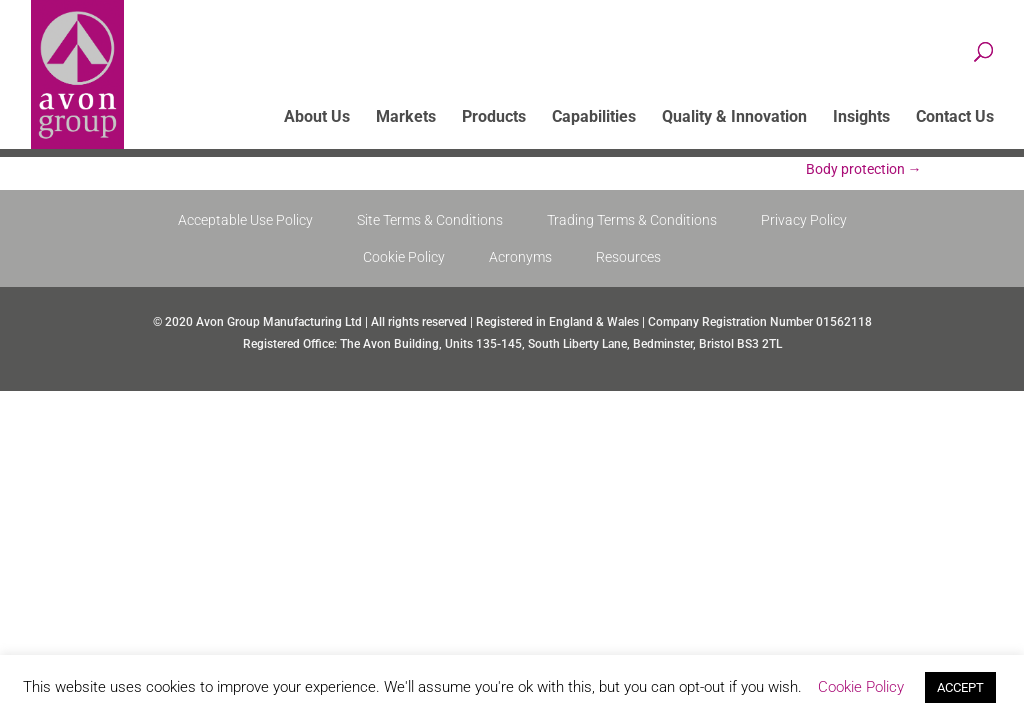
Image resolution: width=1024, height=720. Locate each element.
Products (494, 118)
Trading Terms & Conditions (632, 220)
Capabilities (594, 118)
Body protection (864, 169)
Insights (861, 118)
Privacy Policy (804, 220)
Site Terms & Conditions (430, 220)
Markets (406, 118)
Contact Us (955, 118)
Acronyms (520, 257)
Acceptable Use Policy (245, 220)
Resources (628, 257)
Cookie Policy (404, 257)
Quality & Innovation (734, 118)
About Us (317, 118)
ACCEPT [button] (960, 687)
